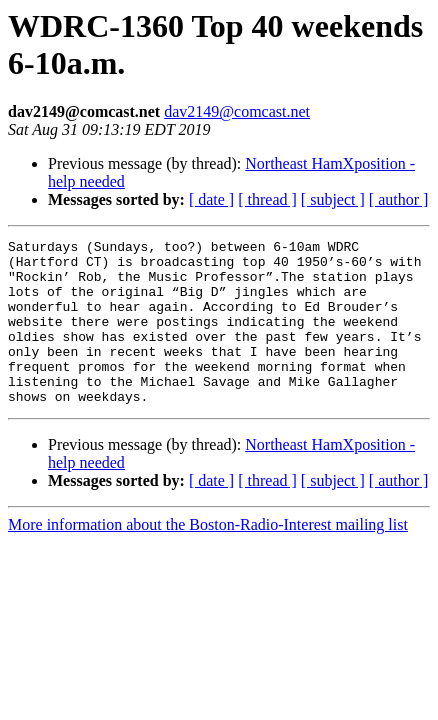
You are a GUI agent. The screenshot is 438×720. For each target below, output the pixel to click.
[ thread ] (267, 199)
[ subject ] (333, 199)
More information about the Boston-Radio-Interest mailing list (208, 557)
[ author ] (399, 199)
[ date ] (211, 199)
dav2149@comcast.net (237, 111)
